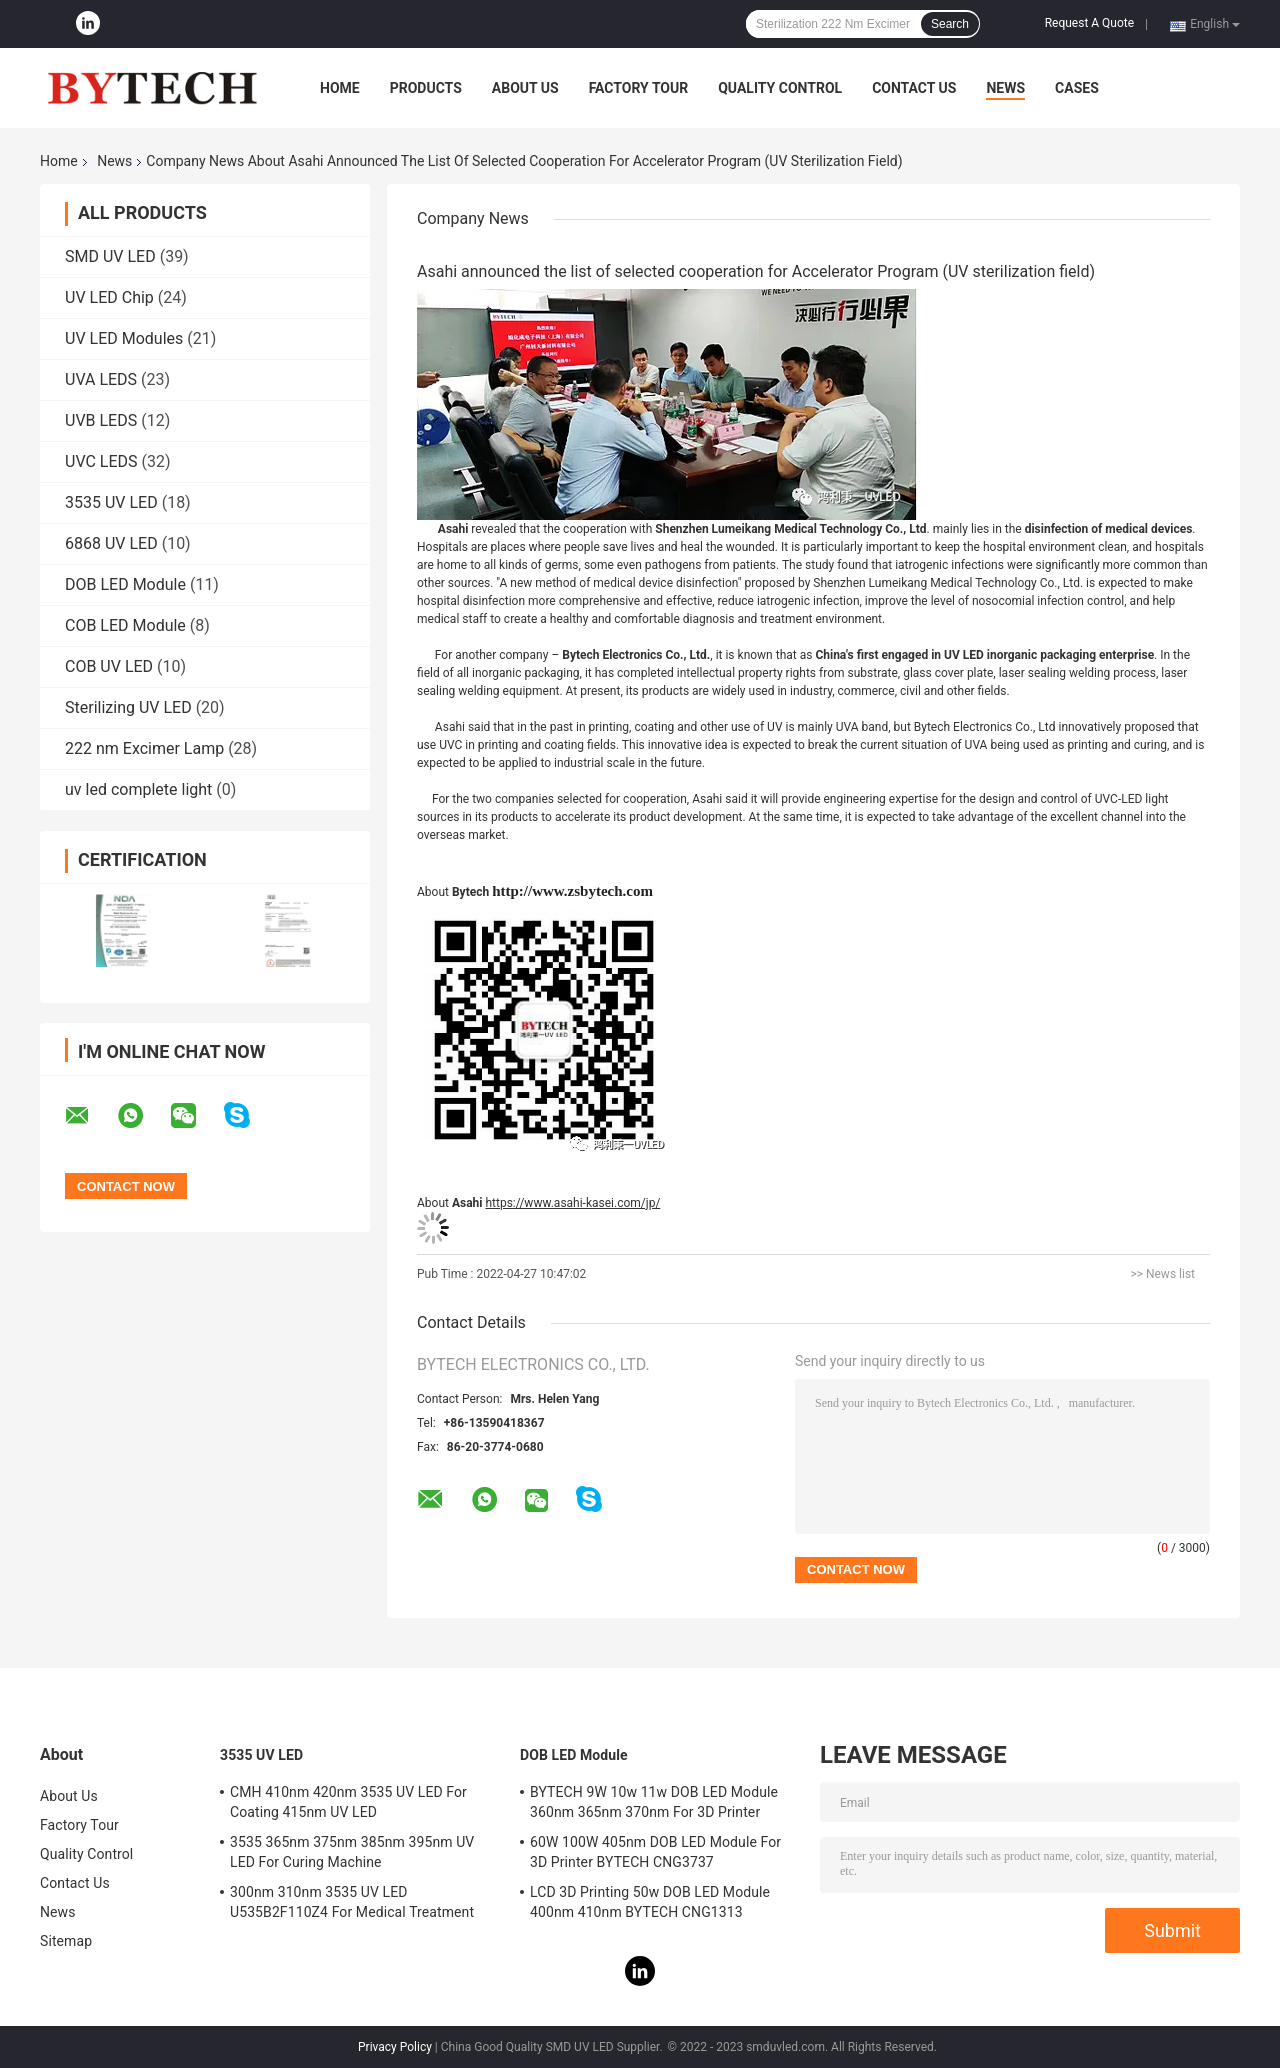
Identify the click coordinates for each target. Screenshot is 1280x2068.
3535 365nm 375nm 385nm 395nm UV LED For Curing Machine (352, 1852)
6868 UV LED (111, 543)
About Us (525, 88)
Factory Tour (639, 88)
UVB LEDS (101, 420)
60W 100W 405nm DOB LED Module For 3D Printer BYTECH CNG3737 (655, 1852)
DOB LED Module (125, 584)
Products (426, 88)
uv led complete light (138, 789)
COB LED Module (125, 625)
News (1005, 88)
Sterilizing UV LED (128, 707)
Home (340, 88)
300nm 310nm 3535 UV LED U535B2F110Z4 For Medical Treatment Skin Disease (352, 1905)
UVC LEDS (101, 461)
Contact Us (914, 88)
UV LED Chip (109, 297)
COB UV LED (109, 666)
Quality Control (780, 88)
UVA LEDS (101, 379)
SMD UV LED (110, 256)
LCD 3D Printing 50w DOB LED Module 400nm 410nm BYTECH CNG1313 (650, 1902)
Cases (1077, 88)
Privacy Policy (395, 2047)
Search (950, 24)
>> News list (1162, 1274)
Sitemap (66, 1941)
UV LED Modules (124, 338)
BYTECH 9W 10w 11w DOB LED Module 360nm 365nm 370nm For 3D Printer (654, 1802)
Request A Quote (1089, 23)
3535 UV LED (111, 502)
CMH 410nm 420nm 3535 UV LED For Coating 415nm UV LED (348, 1802)
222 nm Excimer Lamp (144, 748)
